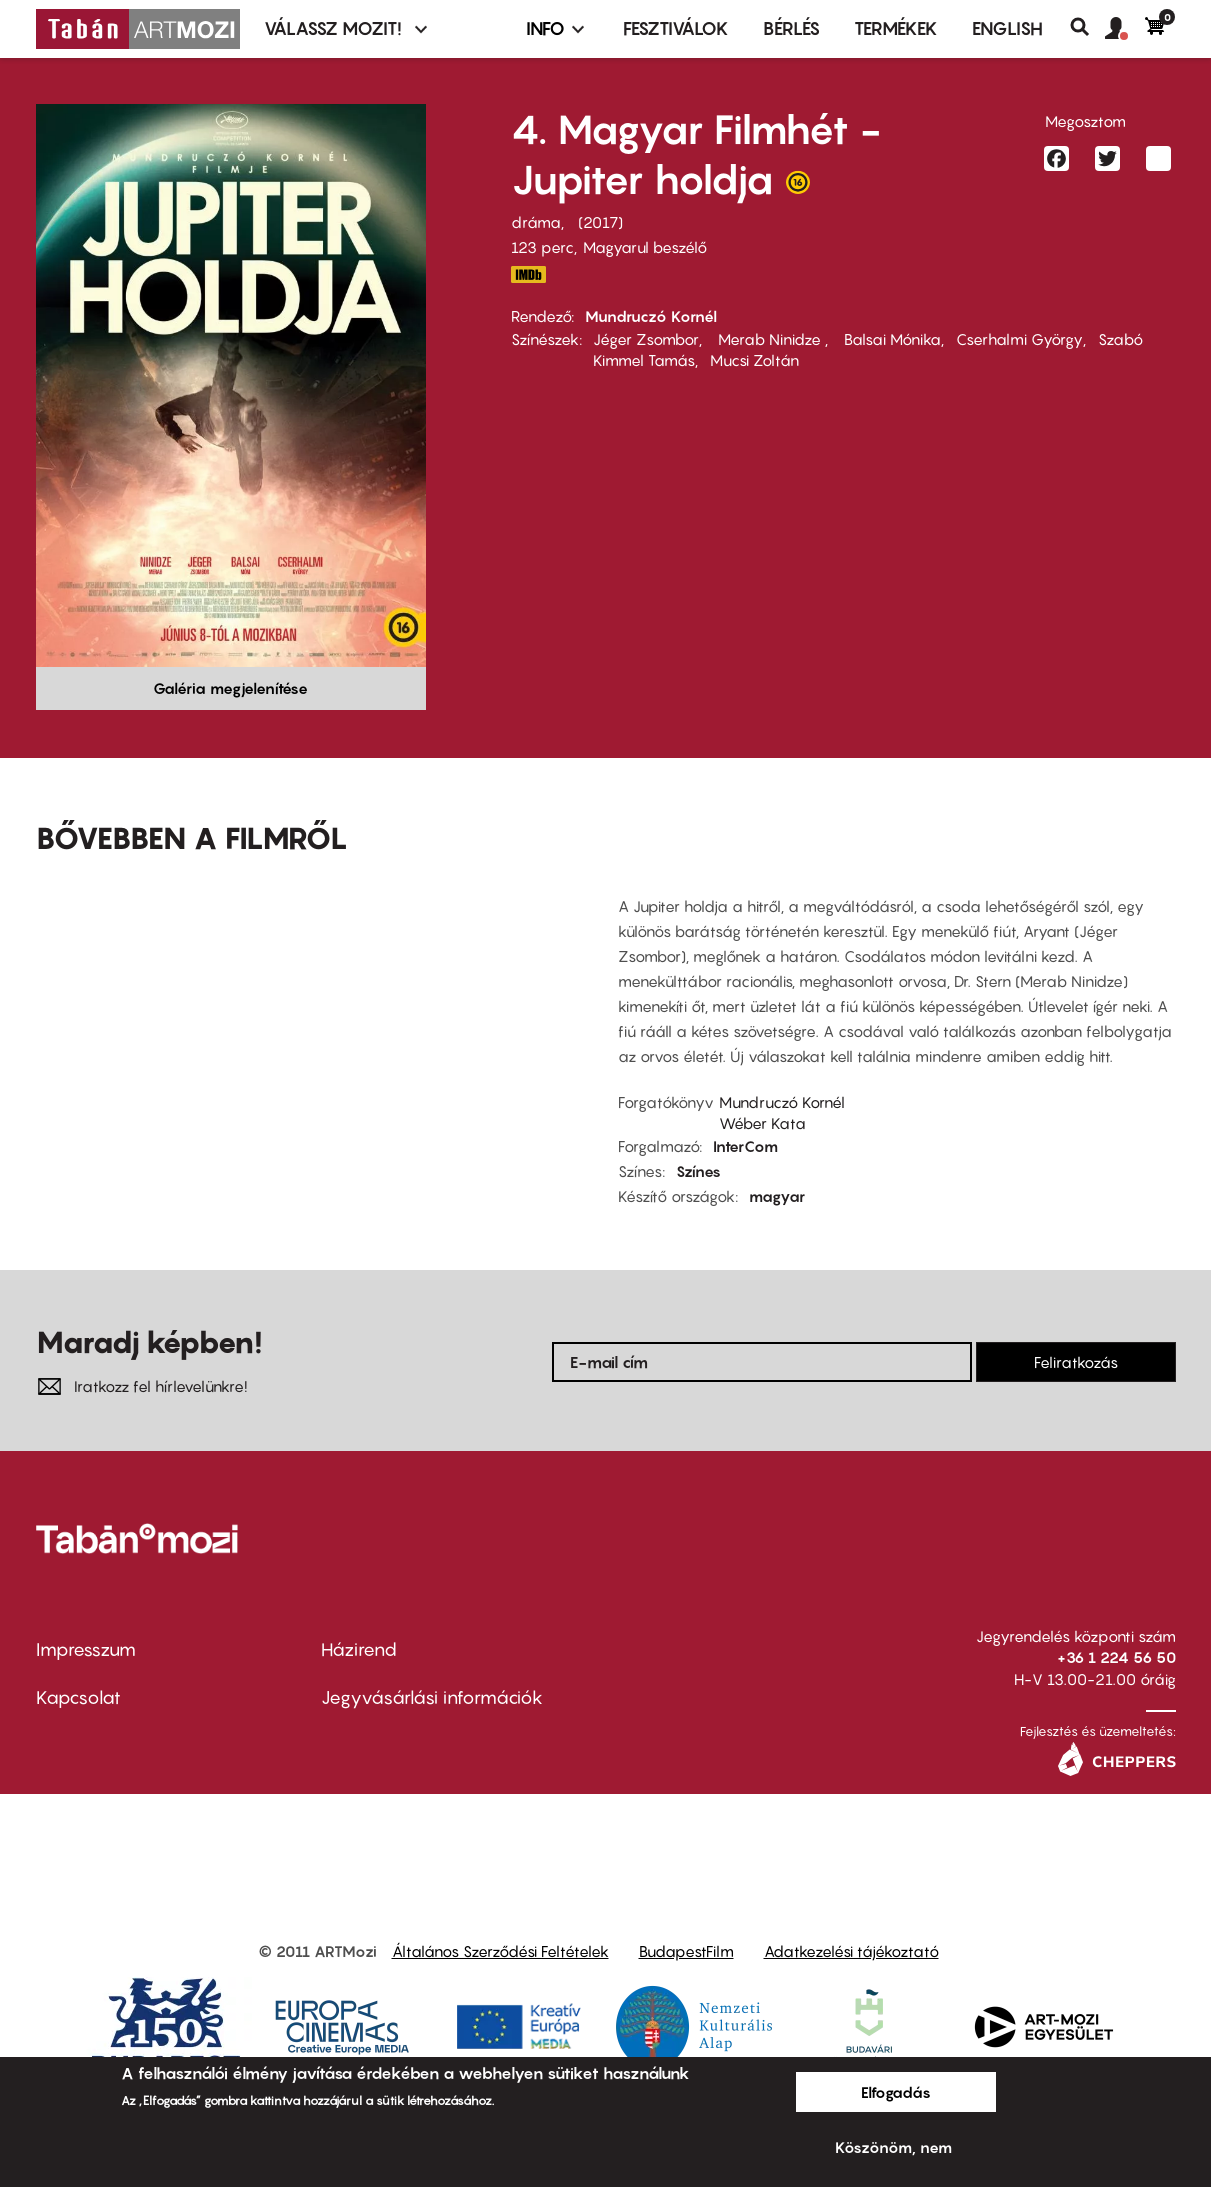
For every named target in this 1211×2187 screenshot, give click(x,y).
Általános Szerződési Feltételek (500, 1951)
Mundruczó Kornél (651, 316)
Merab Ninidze (769, 339)
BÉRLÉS (791, 28)
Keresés (1087, 27)
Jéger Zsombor (646, 339)
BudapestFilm (686, 1951)
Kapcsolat (78, 1697)
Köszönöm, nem (893, 2147)
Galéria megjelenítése (230, 688)
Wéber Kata (762, 1123)
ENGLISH (1007, 28)
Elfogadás (896, 2092)
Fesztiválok (676, 28)
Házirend (359, 1649)
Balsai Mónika (890, 339)
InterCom (745, 1146)
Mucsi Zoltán (754, 360)
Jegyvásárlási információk (432, 1697)
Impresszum (86, 1649)
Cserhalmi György (1019, 339)
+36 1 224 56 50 (1116, 1657)
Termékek (896, 28)
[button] (1125, 29)
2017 (600, 222)
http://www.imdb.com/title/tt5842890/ (529, 274)
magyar (777, 1196)
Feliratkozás (1076, 1362)
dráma (536, 222)
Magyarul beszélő (645, 247)
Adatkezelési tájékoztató (851, 1951)
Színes (698, 1171)
